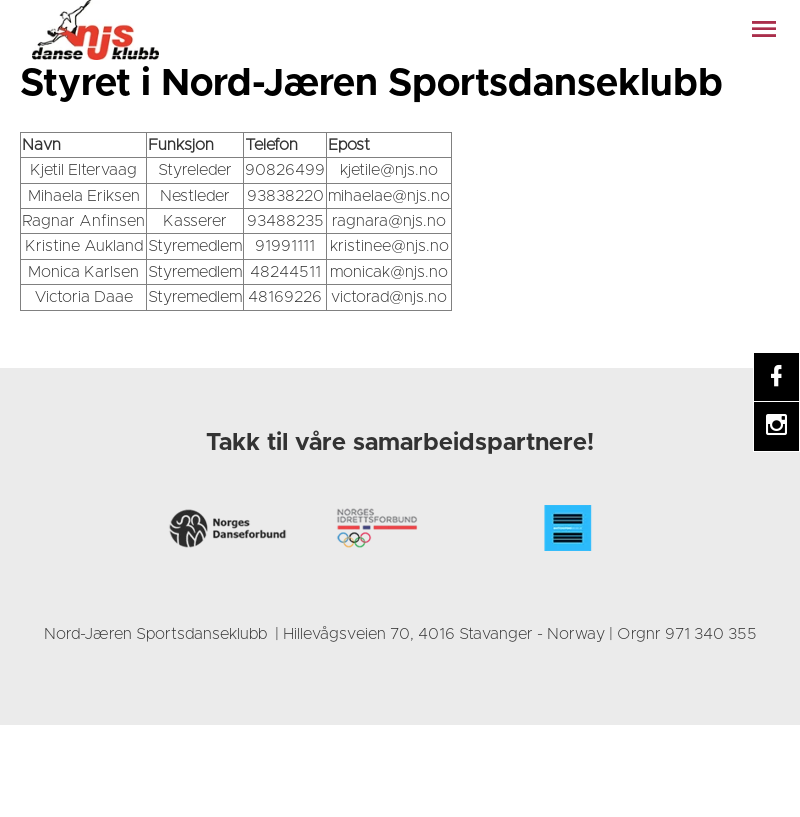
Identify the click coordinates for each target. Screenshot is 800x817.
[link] (95, 30)
